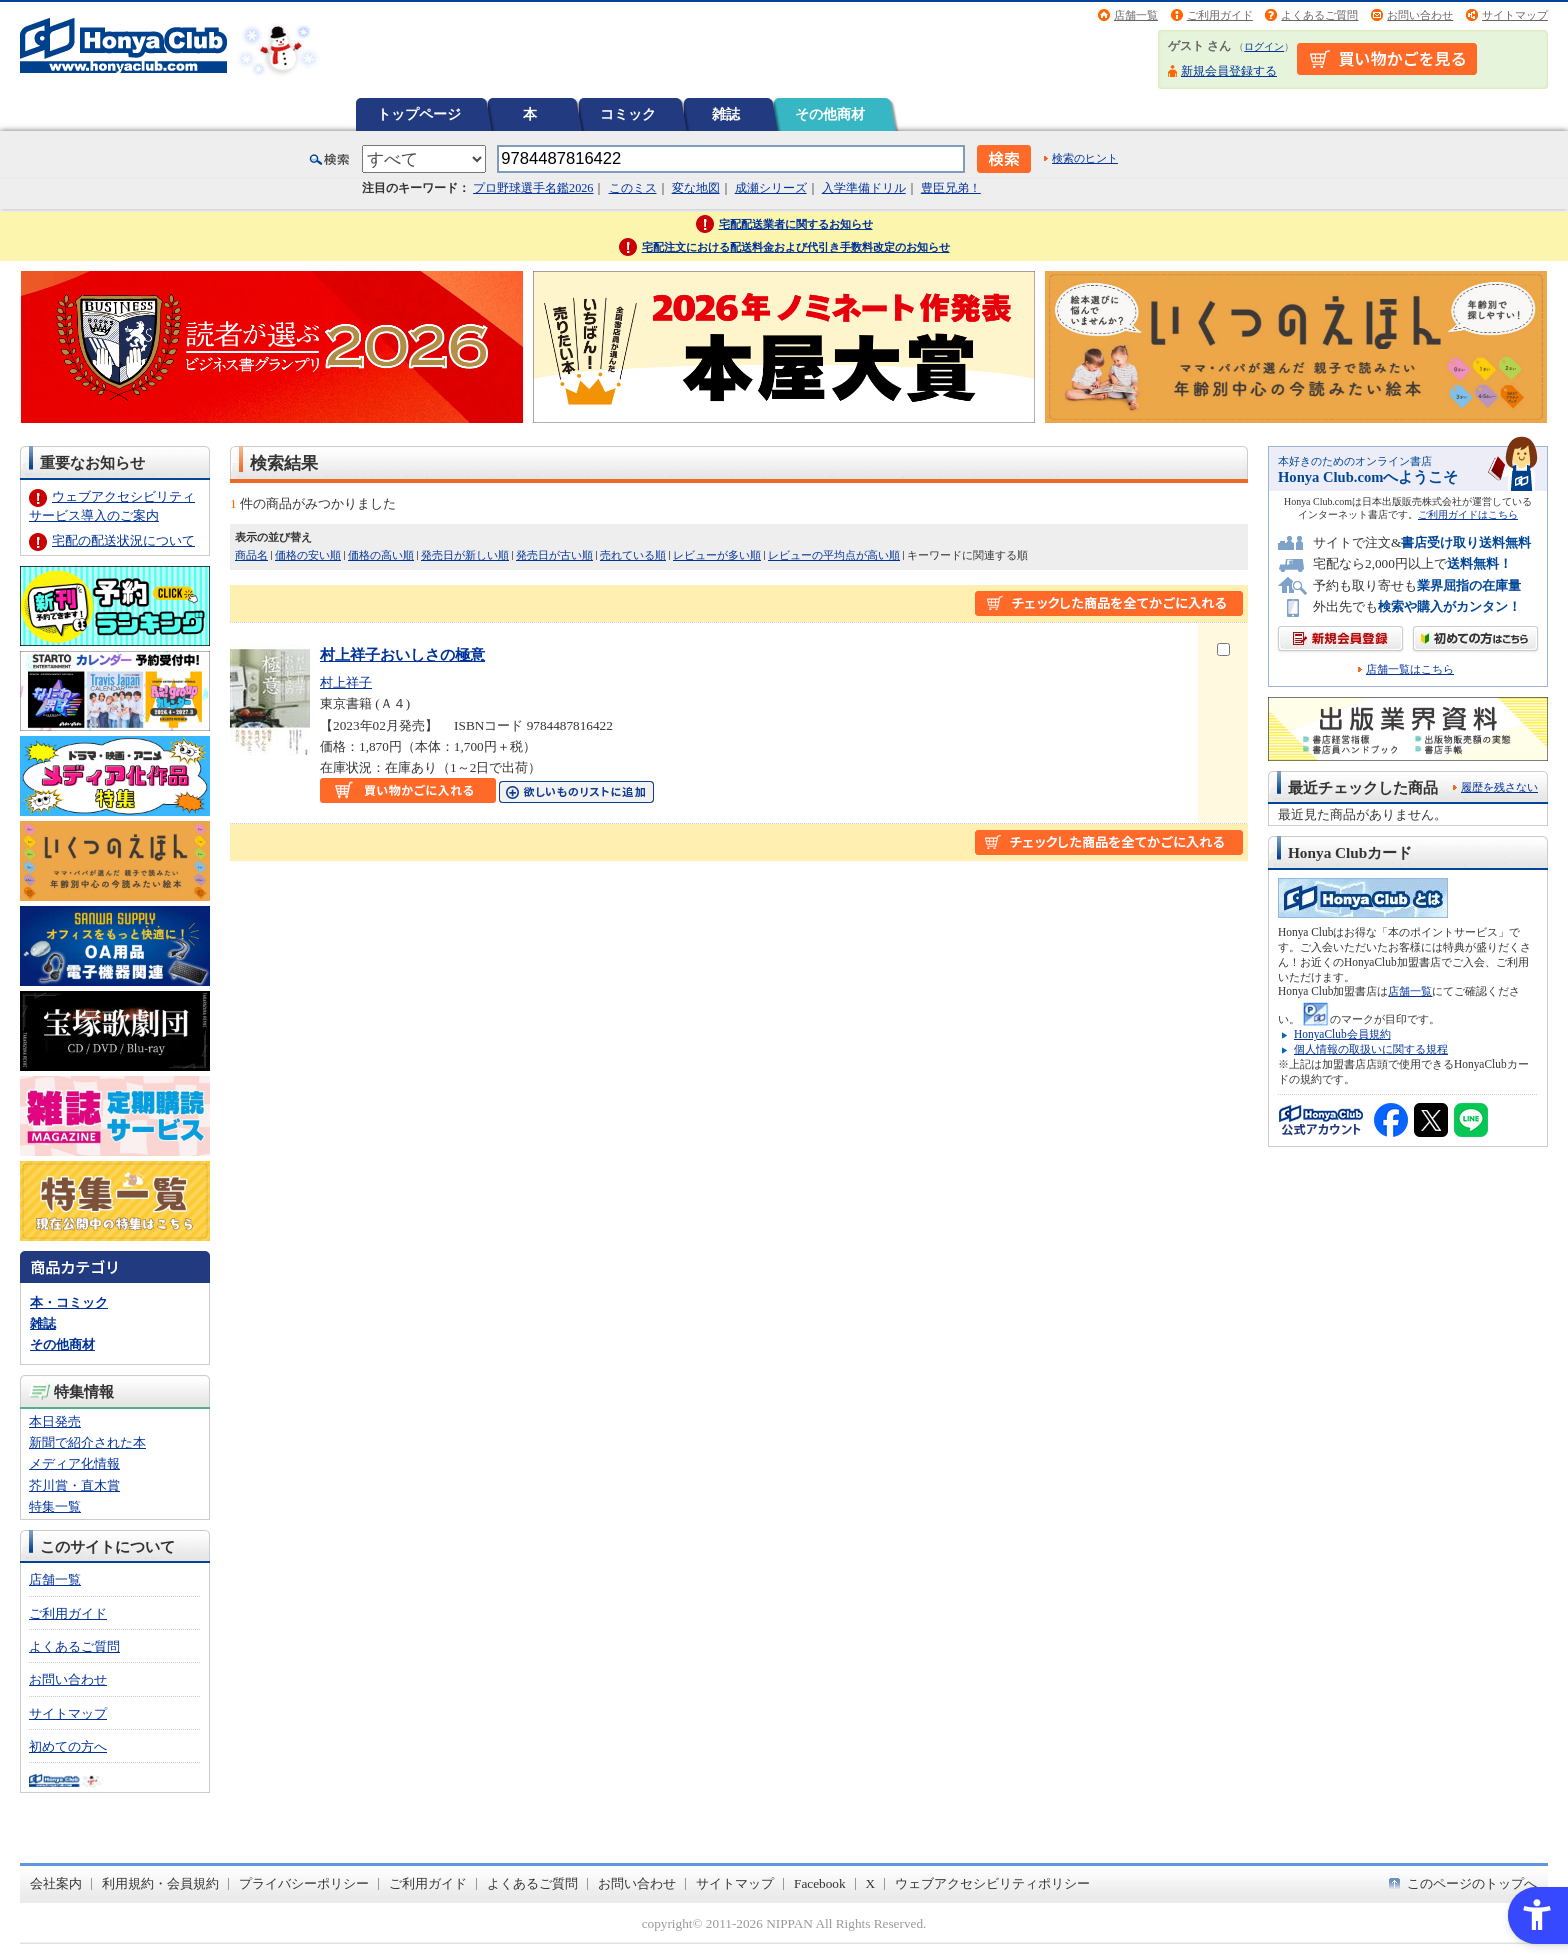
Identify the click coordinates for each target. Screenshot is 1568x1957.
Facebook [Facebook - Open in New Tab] (820, 1883)
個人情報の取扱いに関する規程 (1371, 1049)
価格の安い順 (308, 555)
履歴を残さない (1499, 787)
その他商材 (830, 114)
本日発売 (55, 1421)
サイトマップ (1515, 15)
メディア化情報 (74, 1463)
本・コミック (69, 1302)
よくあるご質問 (1319, 15)
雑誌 (726, 114)
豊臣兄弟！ (951, 188)
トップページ (419, 114)
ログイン (1264, 46)
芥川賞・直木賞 (74, 1485)
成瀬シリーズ (771, 188)
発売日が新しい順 (465, 555)
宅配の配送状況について (123, 540)
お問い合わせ (1420, 15)
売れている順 (633, 555)
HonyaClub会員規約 (1342, 1034)
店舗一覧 (1136, 15)
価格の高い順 (381, 555)
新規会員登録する (1229, 71)
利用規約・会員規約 (160, 1883)
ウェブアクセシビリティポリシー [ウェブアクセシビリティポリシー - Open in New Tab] (992, 1883)
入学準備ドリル (864, 188)
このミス (633, 188)
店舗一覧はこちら (1410, 669)
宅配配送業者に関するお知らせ (796, 224)
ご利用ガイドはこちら (1468, 514)
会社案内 (56, 1883)
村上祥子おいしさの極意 (402, 654)
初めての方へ (68, 1746)
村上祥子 (346, 682)
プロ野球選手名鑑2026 (533, 188)
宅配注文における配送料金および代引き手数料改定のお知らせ (796, 247)
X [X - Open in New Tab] (871, 1883)
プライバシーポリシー (304, 1883)
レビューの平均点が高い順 (834, 555)
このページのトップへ (1472, 1883)
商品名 (251, 555)
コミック (628, 114)
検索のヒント (1085, 158)
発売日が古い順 (554, 555)
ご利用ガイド (1220, 15)
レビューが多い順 (717, 555)
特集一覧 (55, 1506)
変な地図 (696, 188)
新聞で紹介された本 (87, 1442)
